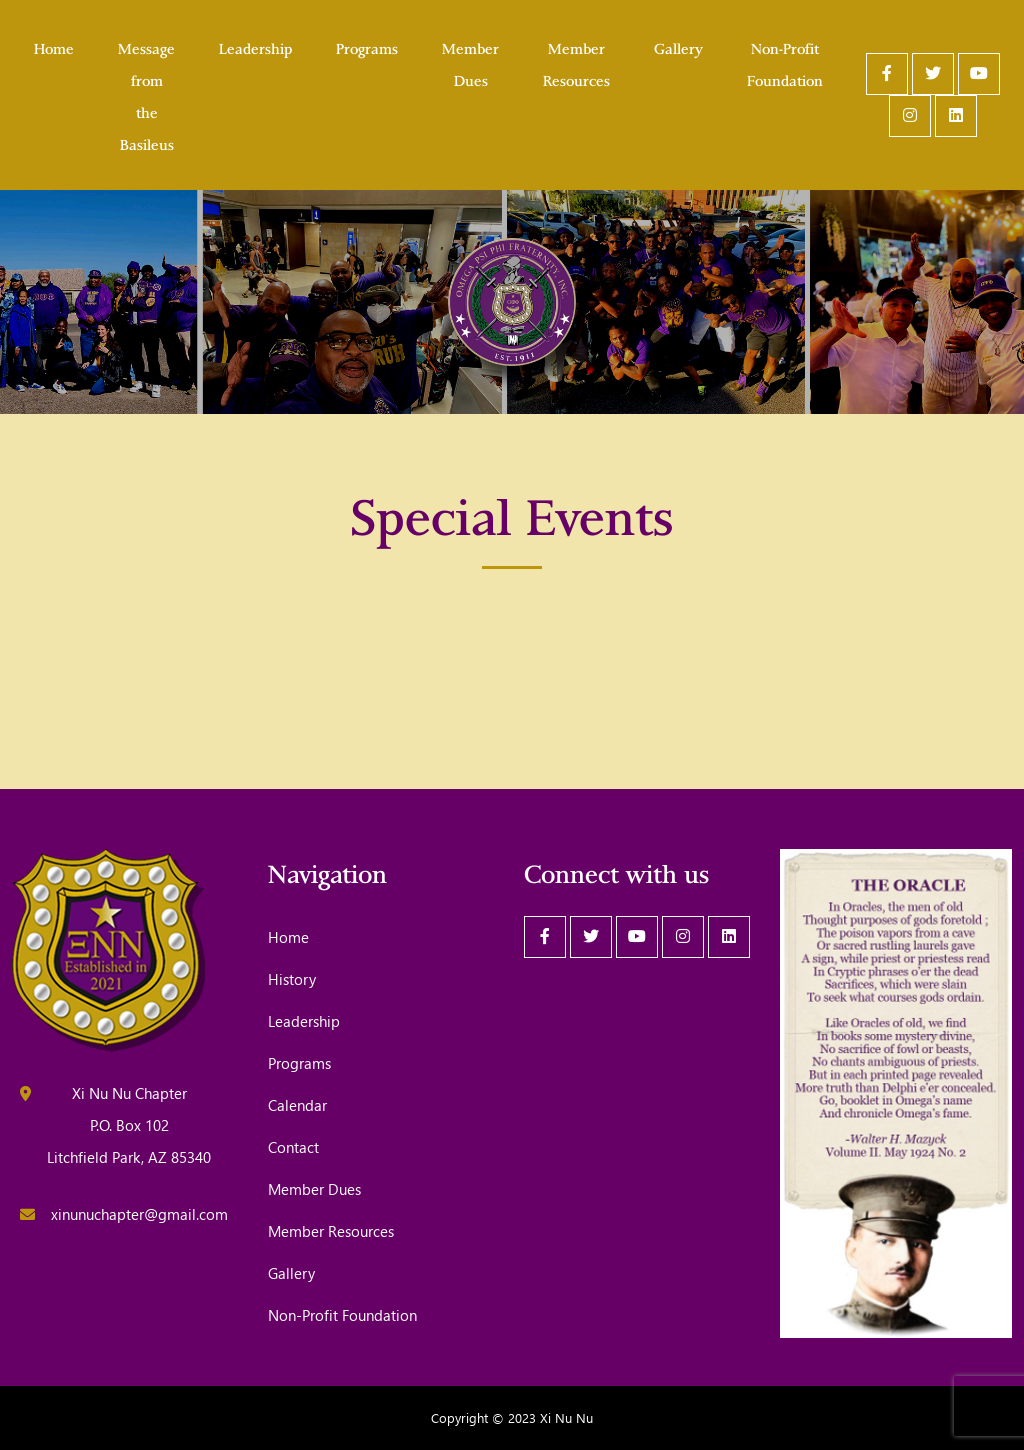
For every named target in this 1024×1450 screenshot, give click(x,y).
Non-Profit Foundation (785, 63)
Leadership (255, 47)
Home (54, 47)
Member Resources (576, 63)
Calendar (297, 1105)
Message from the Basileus (146, 95)
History (292, 979)
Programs (367, 47)
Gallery (678, 47)
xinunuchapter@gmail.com (139, 1214)
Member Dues (470, 63)
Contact (293, 1147)
